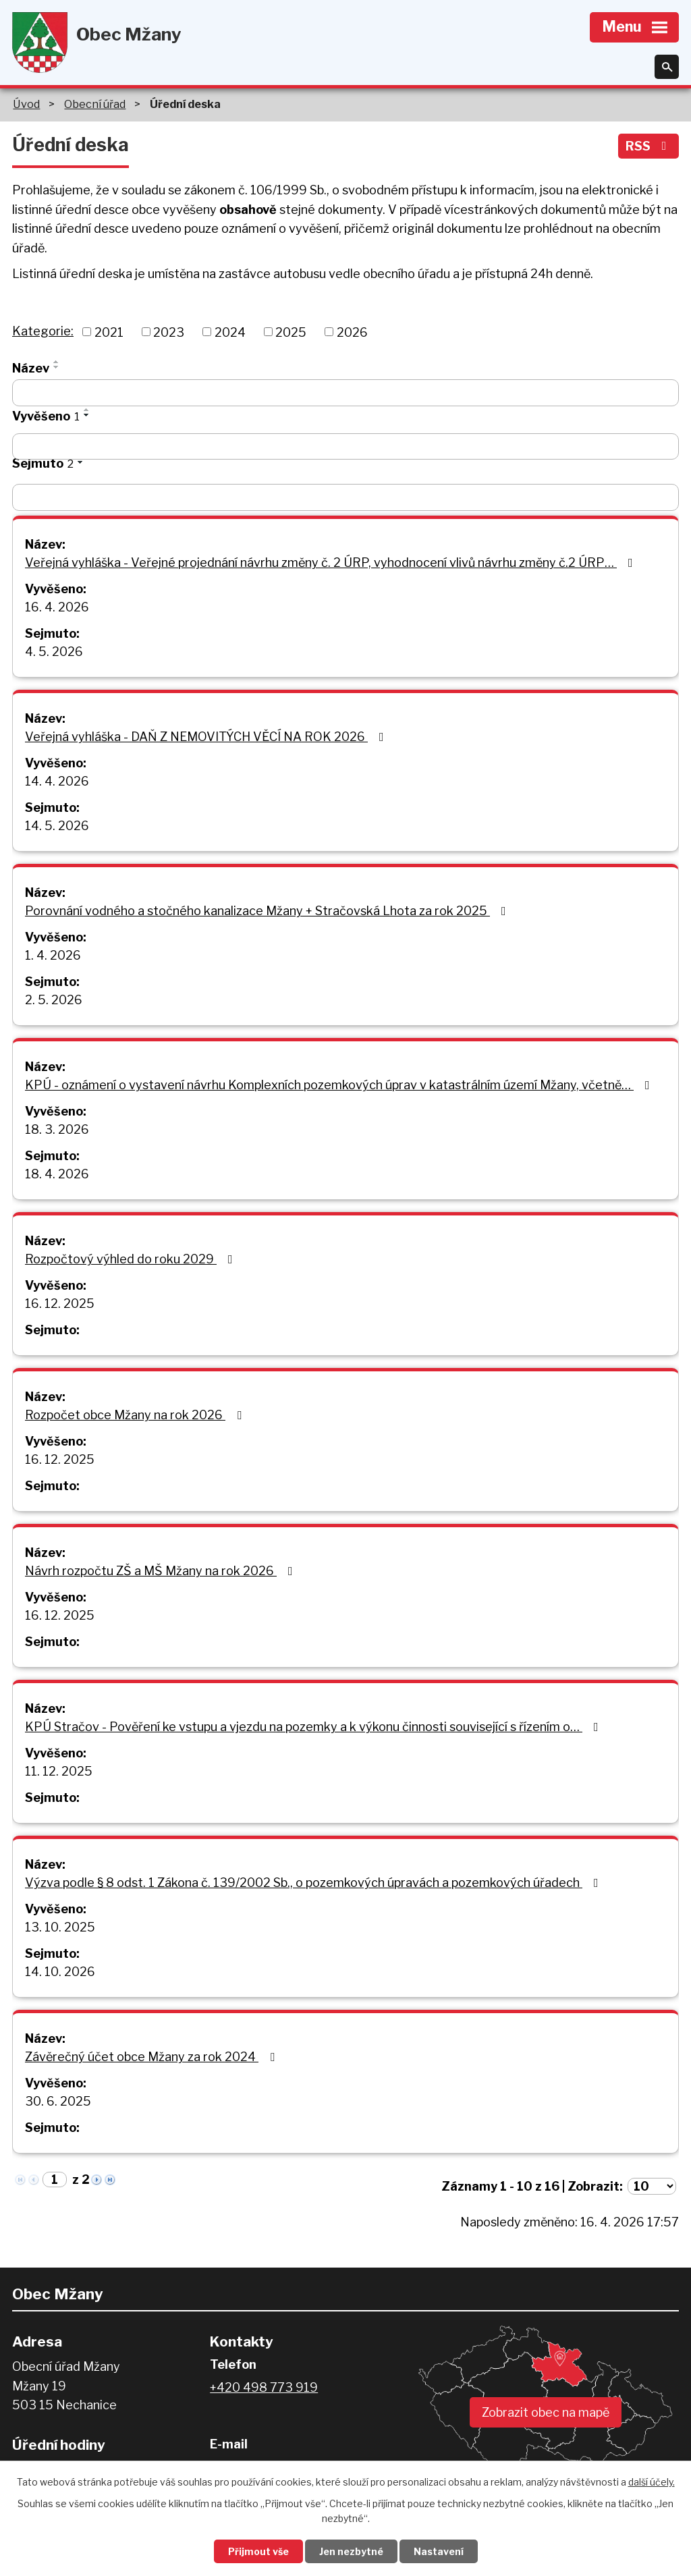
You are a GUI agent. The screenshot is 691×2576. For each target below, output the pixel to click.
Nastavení (439, 2551)
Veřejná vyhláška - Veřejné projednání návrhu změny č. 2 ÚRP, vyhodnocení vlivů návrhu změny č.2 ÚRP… (331, 562)
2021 (108, 332)
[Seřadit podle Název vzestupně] (56, 361)
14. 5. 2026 (57, 826)
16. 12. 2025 (59, 1303)
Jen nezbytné (351, 2551)
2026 (352, 332)
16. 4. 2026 (57, 607)
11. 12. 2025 (58, 1771)
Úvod (26, 104)
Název (30, 368)
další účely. (651, 2482)
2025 (290, 332)
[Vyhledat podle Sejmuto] (345, 497)
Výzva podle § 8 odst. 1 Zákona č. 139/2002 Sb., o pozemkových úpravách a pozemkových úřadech (314, 1882)
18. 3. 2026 (57, 1129)
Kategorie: (43, 331)
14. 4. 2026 (57, 781)
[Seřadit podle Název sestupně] (56, 367)
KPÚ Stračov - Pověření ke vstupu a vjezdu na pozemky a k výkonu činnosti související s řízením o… (314, 1727)
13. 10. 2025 (60, 1927)
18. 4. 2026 (57, 1174)
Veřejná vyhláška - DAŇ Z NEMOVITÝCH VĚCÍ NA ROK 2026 (207, 737)
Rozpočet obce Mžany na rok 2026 (136, 1415)
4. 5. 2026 (54, 652)
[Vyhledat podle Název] (345, 392)
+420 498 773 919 (264, 2387)
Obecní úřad (95, 104)
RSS (649, 146)
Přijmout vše (258, 2551)
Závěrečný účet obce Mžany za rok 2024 (152, 2057)
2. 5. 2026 (53, 1000)
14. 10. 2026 (60, 1972)
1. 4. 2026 (53, 955)
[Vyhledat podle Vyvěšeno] (345, 446)
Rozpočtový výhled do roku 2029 (131, 1259)
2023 (168, 332)
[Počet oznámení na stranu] (652, 2186)
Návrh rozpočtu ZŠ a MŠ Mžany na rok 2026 (161, 1571)
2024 (230, 332)
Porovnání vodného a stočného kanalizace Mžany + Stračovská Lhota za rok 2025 (268, 911)
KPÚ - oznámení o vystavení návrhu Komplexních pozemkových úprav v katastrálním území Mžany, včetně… (340, 1085)
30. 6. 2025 (58, 2101)
